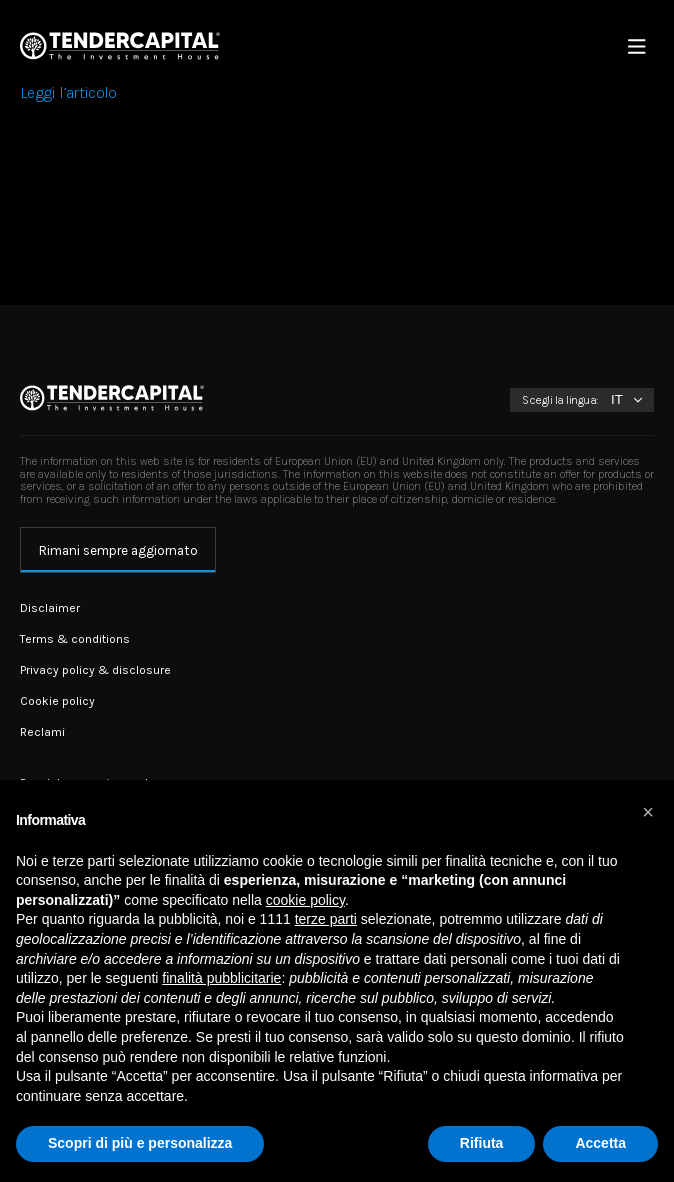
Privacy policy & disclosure (95, 670)
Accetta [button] (600, 1143)
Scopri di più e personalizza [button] (140, 1143)
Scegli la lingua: (560, 400)
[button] (648, 812)
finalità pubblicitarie (221, 978)
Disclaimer (50, 608)
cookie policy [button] (305, 900)
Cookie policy (57, 701)
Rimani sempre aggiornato (118, 550)
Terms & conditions (75, 639)
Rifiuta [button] (482, 1143)
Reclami (42, 732)
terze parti (326, 919)
